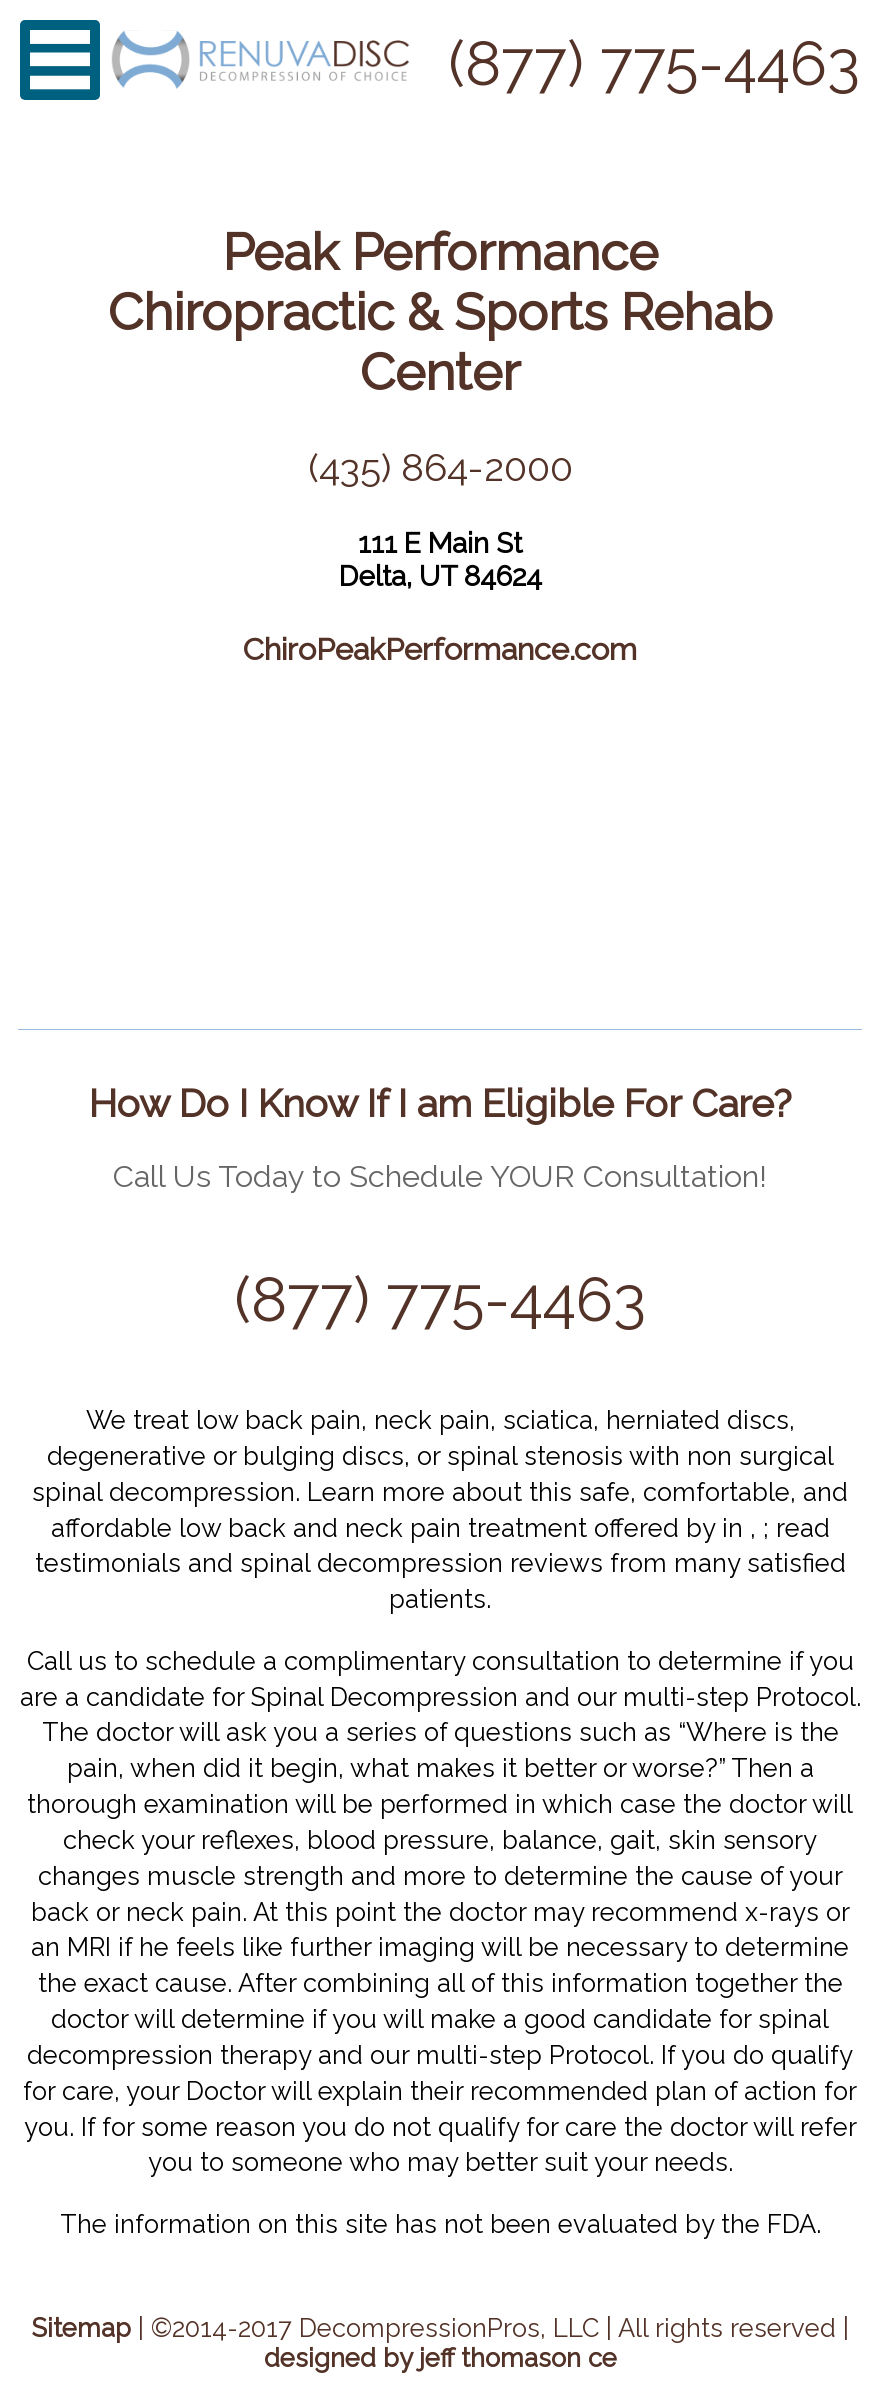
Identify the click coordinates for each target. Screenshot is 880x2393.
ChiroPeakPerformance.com (440, 649)
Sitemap (81, 2328)
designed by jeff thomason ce (440, 2358)
